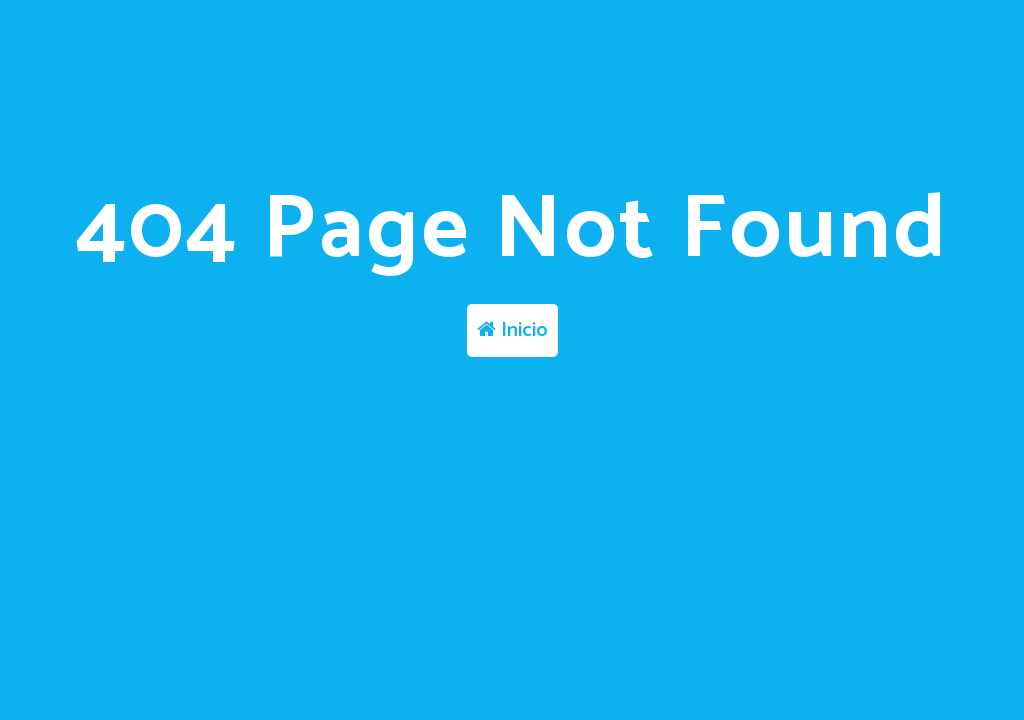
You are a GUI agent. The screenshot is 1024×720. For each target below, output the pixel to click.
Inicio (512, 330)
